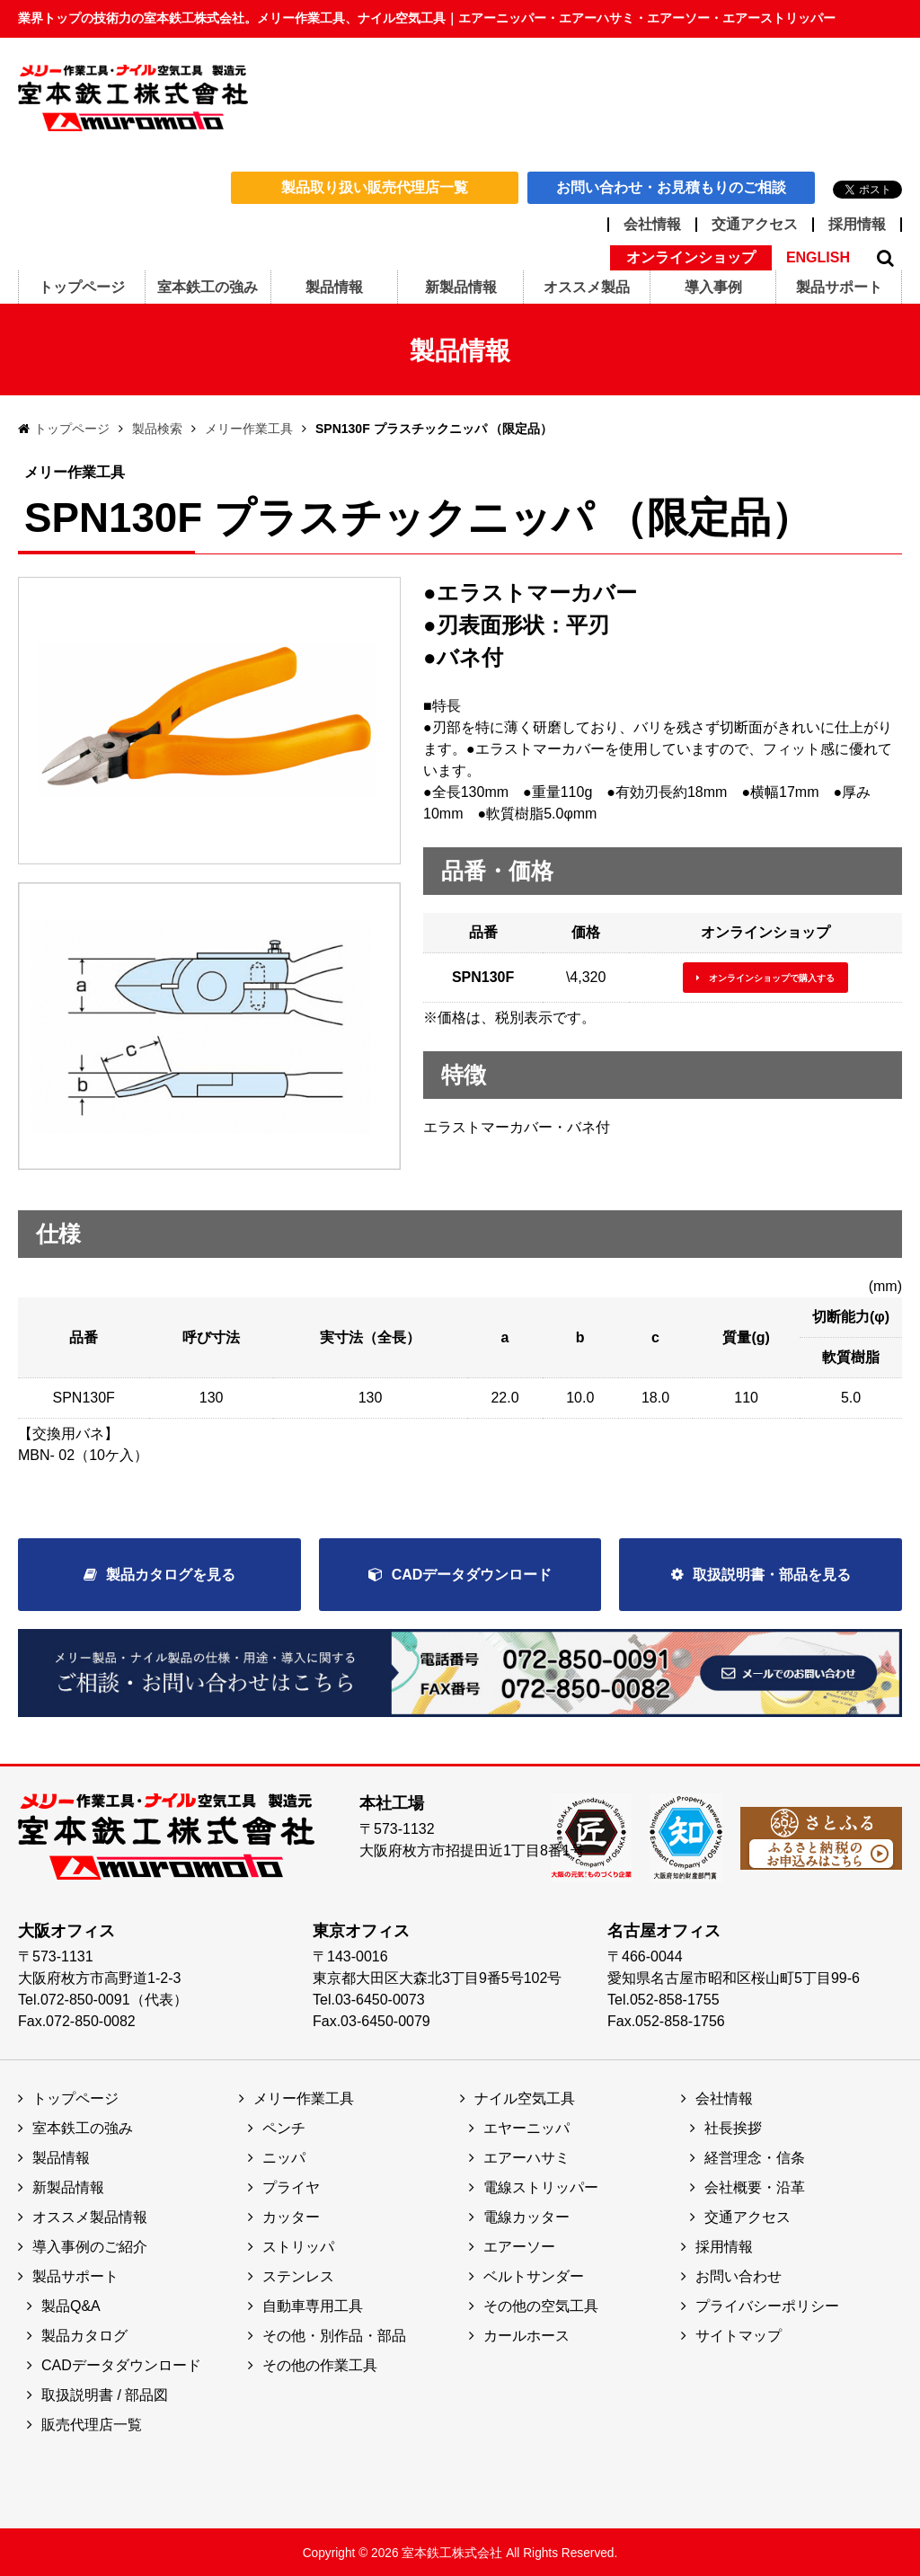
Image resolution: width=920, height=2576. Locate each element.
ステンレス (298, 2274)
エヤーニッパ (526, 2126)
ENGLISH (818, 258)
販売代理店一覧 (91, 2422)
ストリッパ (298, 2245)
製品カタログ (84, 2333)
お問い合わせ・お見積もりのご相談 (671, 187)
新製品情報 (68, 2185)
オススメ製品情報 (89, 2215)
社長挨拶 (733, 2126)
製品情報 (61, 2156)
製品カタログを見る (170, 1574)
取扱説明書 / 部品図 (104, 2393)
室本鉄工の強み (82, 2126)
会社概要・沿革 (754, 2185)
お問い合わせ (738, 2274)
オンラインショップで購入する (772, 978)
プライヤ (291, 2185)
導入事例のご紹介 (89, 2245)
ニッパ (283, 2156)
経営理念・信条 (754, 2156)
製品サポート (75, 2274)
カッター (291, 2215)
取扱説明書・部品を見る (772, 1574)
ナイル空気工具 (524, 2096)
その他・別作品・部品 (334, 2333)
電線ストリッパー (540, 2185)
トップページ (72, 428)
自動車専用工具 (312, 2304)
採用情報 (857, 224)
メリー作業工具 (249, 428)
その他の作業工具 (319, 2363)
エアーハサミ (526, 2156)
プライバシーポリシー (767, 2304)
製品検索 (157, 428)
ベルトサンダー (533, 2274)
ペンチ (283, 2126)
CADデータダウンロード (472, 1574)
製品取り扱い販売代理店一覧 (374, 187)
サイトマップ (738, 2333)
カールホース (526, 2333)
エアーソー (519, 2245)
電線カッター (526, 2215)
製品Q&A (71, 2304)
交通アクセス (755, 224)
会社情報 (652, 224)
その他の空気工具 (540, 2304)
